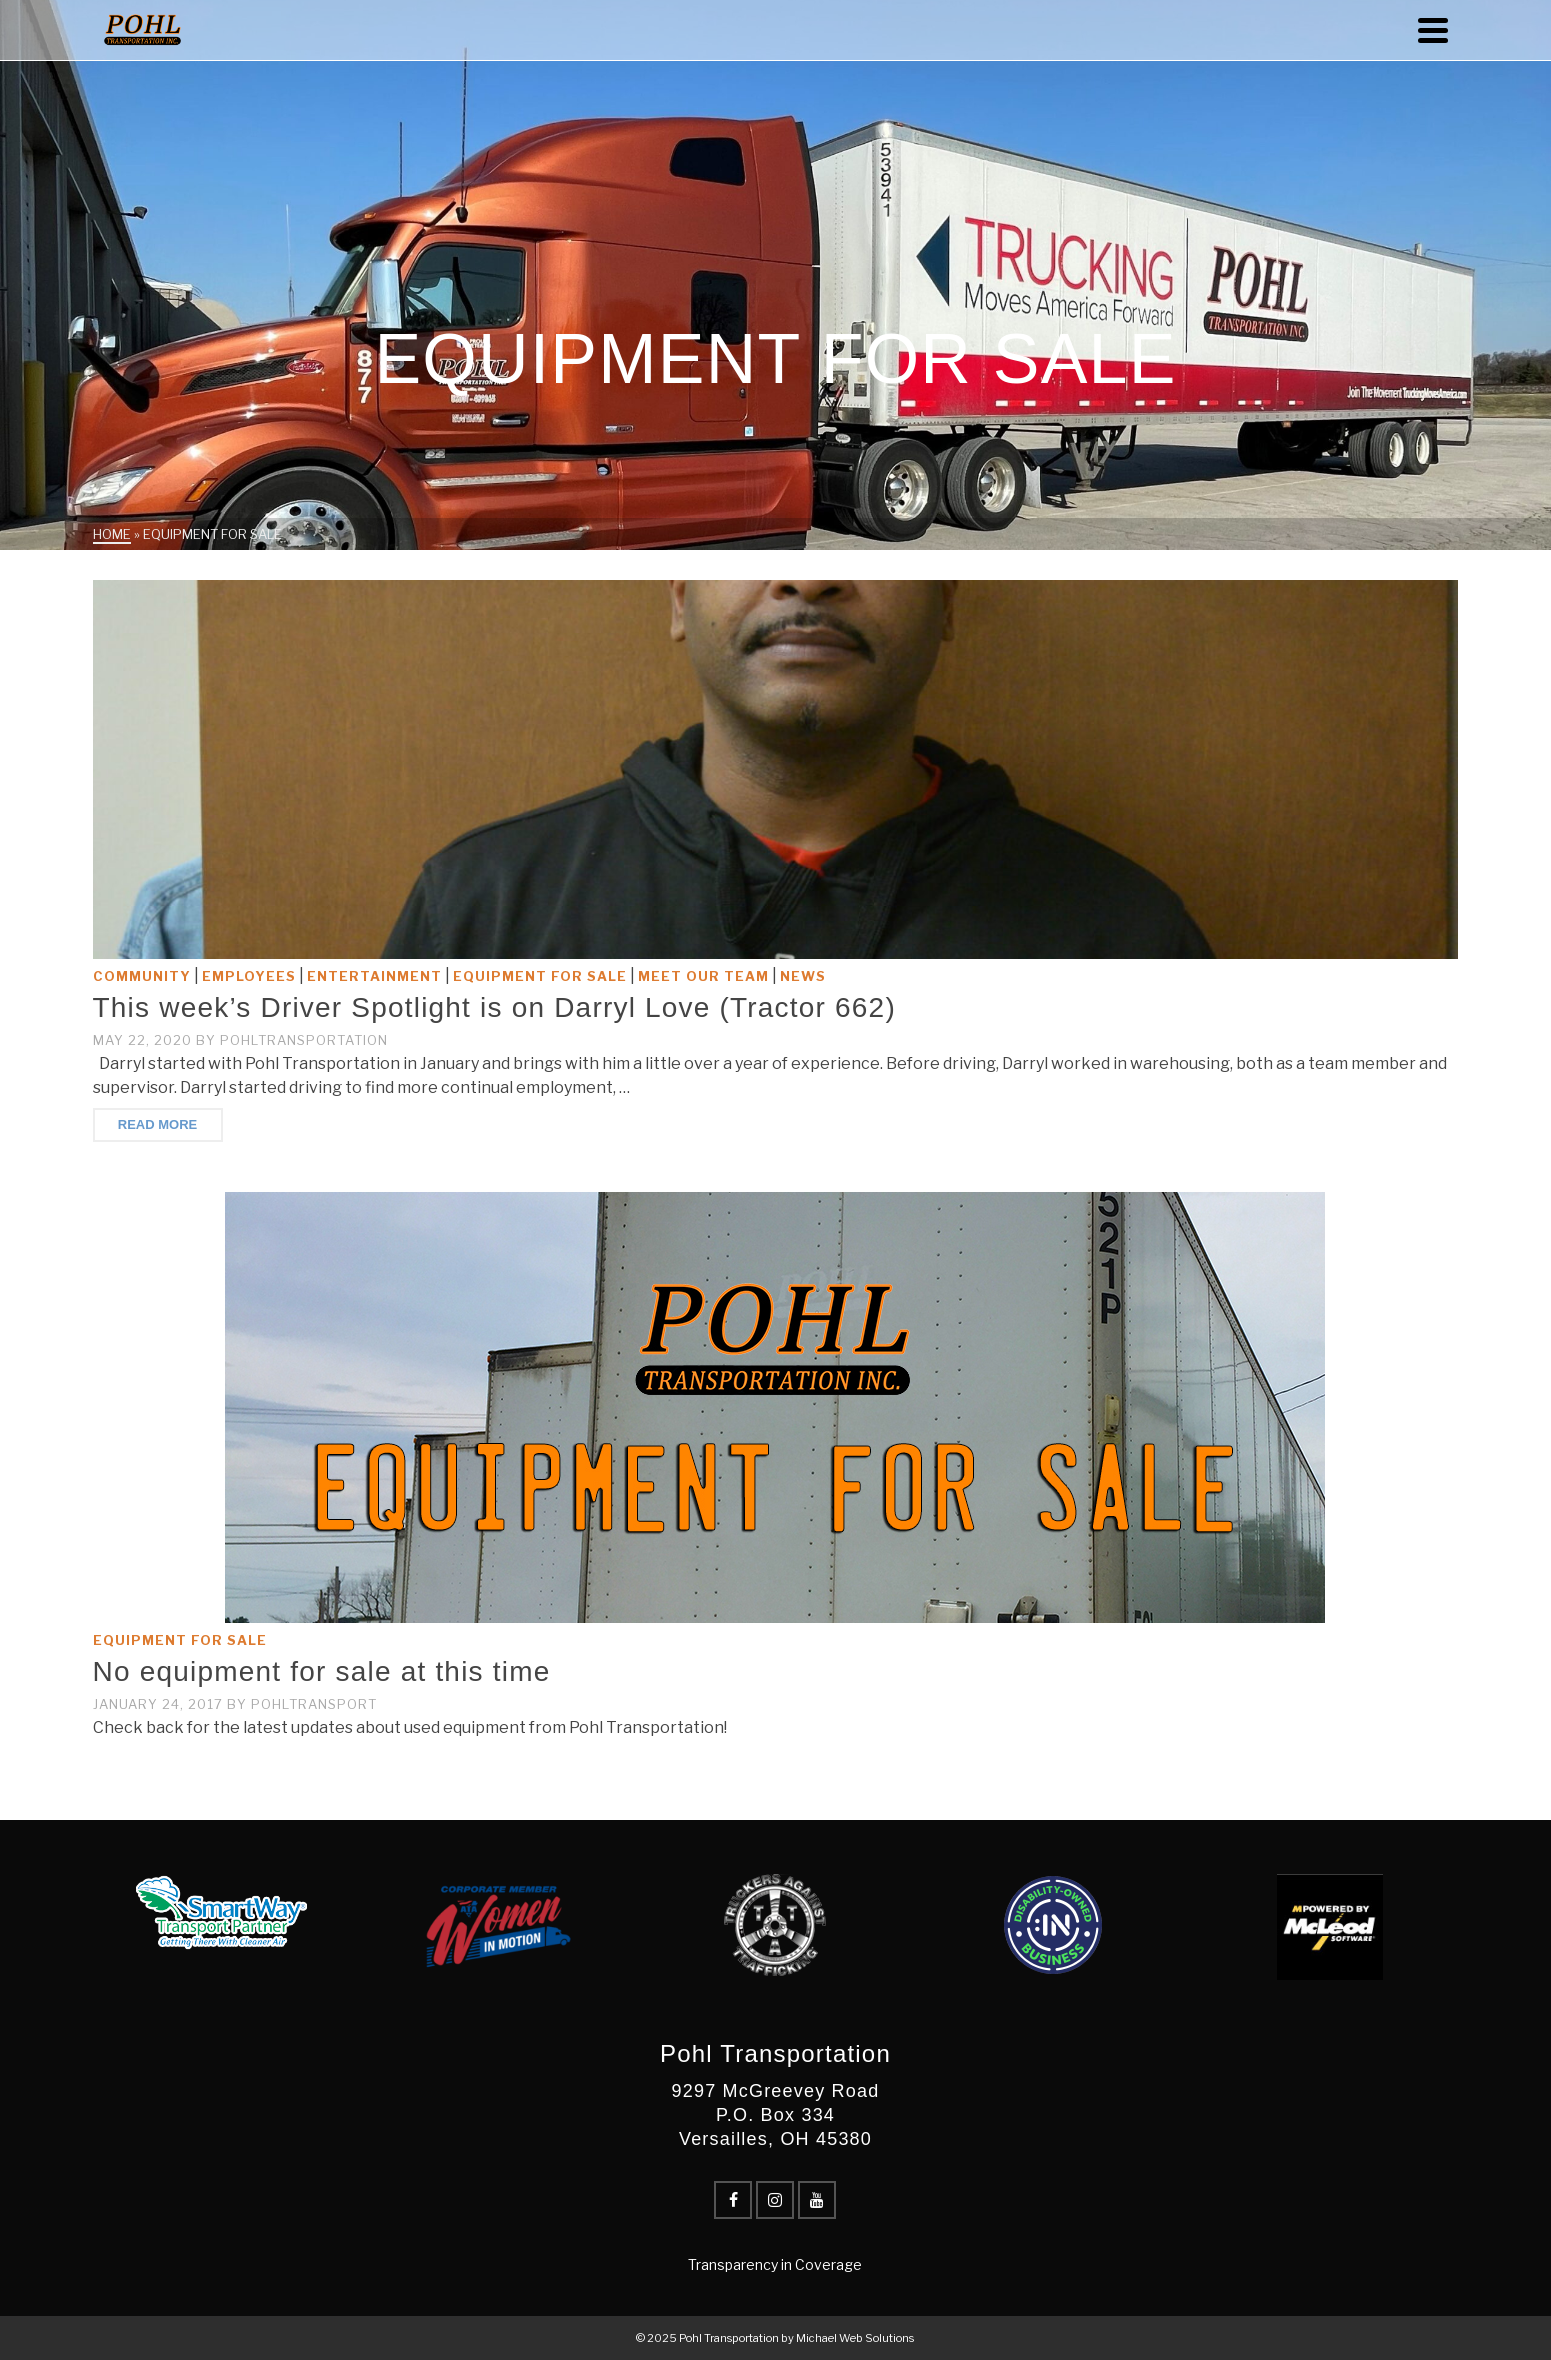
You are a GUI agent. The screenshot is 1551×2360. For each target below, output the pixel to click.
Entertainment (374, 976)
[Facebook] (733, 2200)
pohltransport (314, 1704)
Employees (249, 976)
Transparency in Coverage (775, 2264)
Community (142, 976)
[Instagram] (775, 2200)
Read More (157, 1124)
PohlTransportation (304, 1040)
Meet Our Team (703, 976)
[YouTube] (817, 2200)
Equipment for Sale (540, 976)
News (803, 976)
